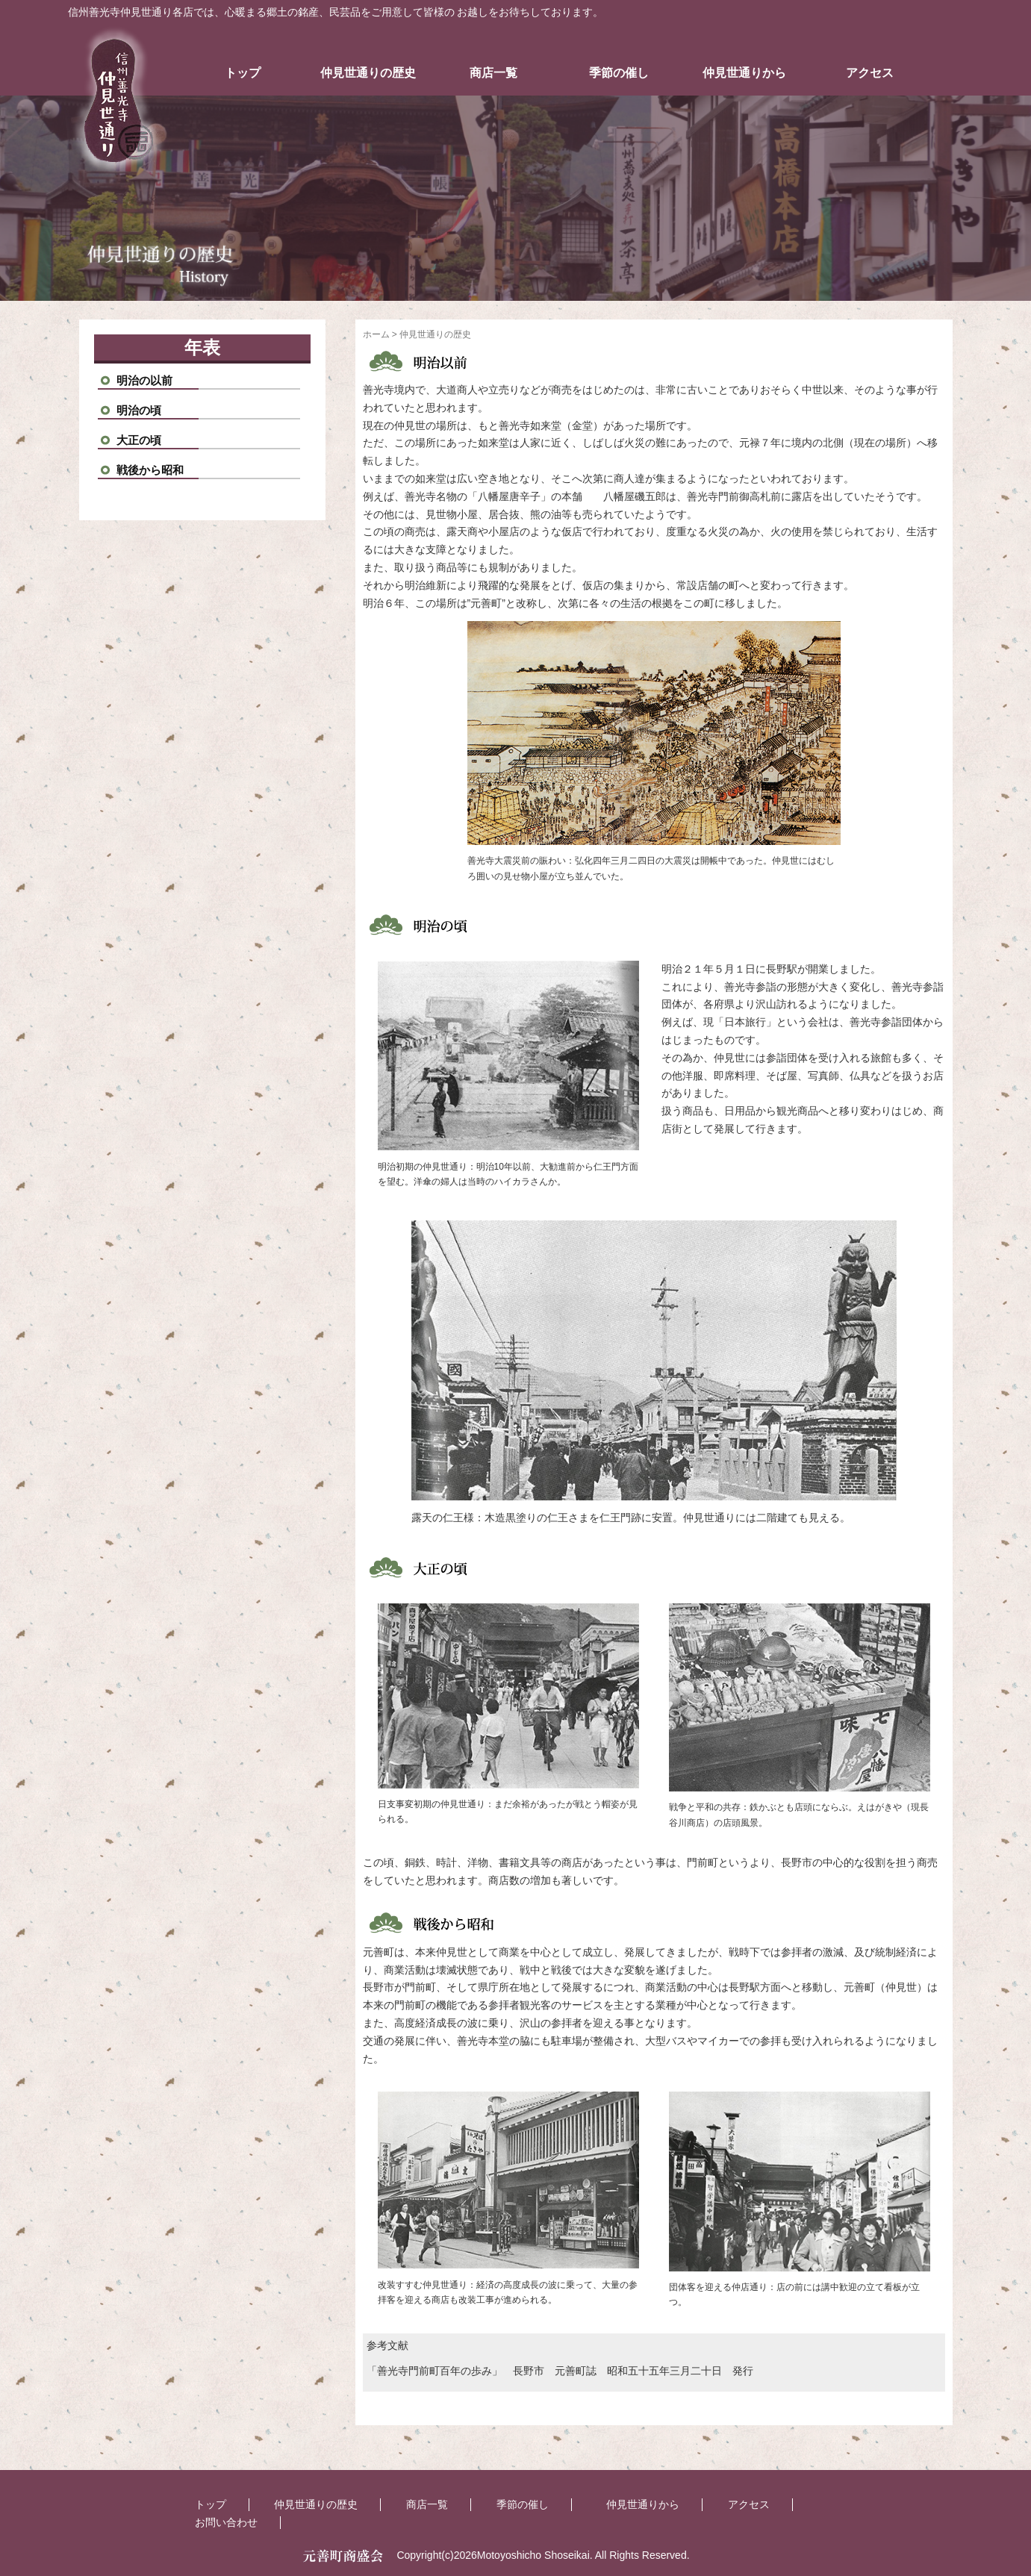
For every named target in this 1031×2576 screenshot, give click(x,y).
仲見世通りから (744, 72)
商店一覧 (493, 72)
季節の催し (619, 72)
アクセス (870, 72)
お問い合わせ (226, 2522)
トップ (243, 72)
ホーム (376, 334)
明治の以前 (144, 380)
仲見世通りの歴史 (368, 72)
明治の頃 (138, 410)
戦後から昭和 (150, 470)
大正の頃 (138, 440)
